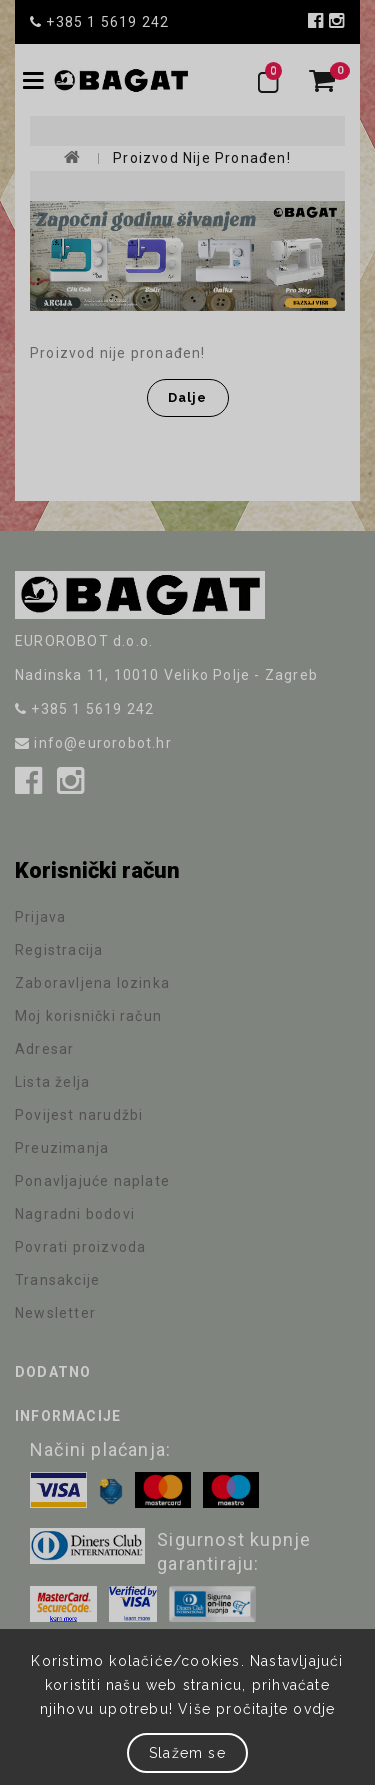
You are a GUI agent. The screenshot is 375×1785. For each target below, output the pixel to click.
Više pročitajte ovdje (256, 1709)
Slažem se (187, 1753)
